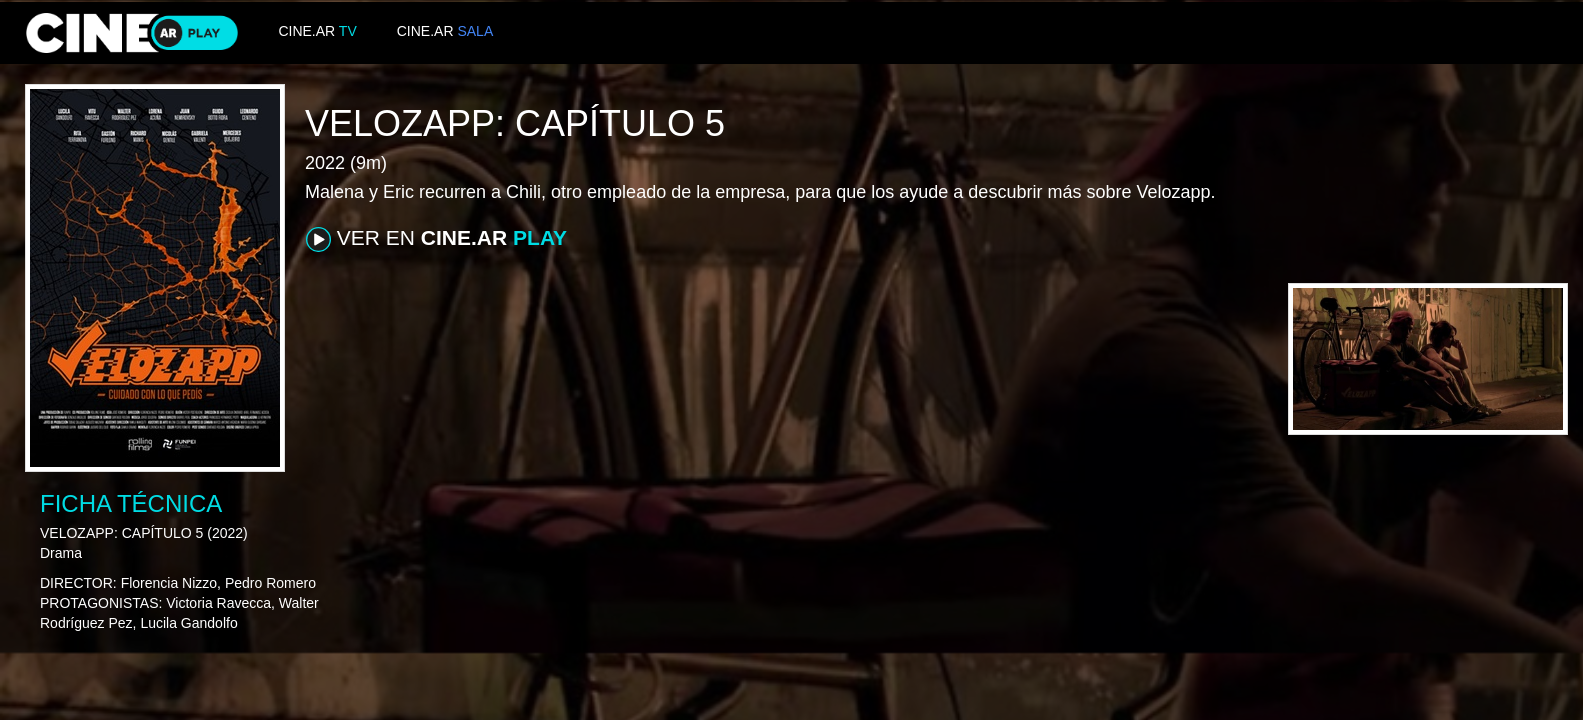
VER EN (436, 239)
